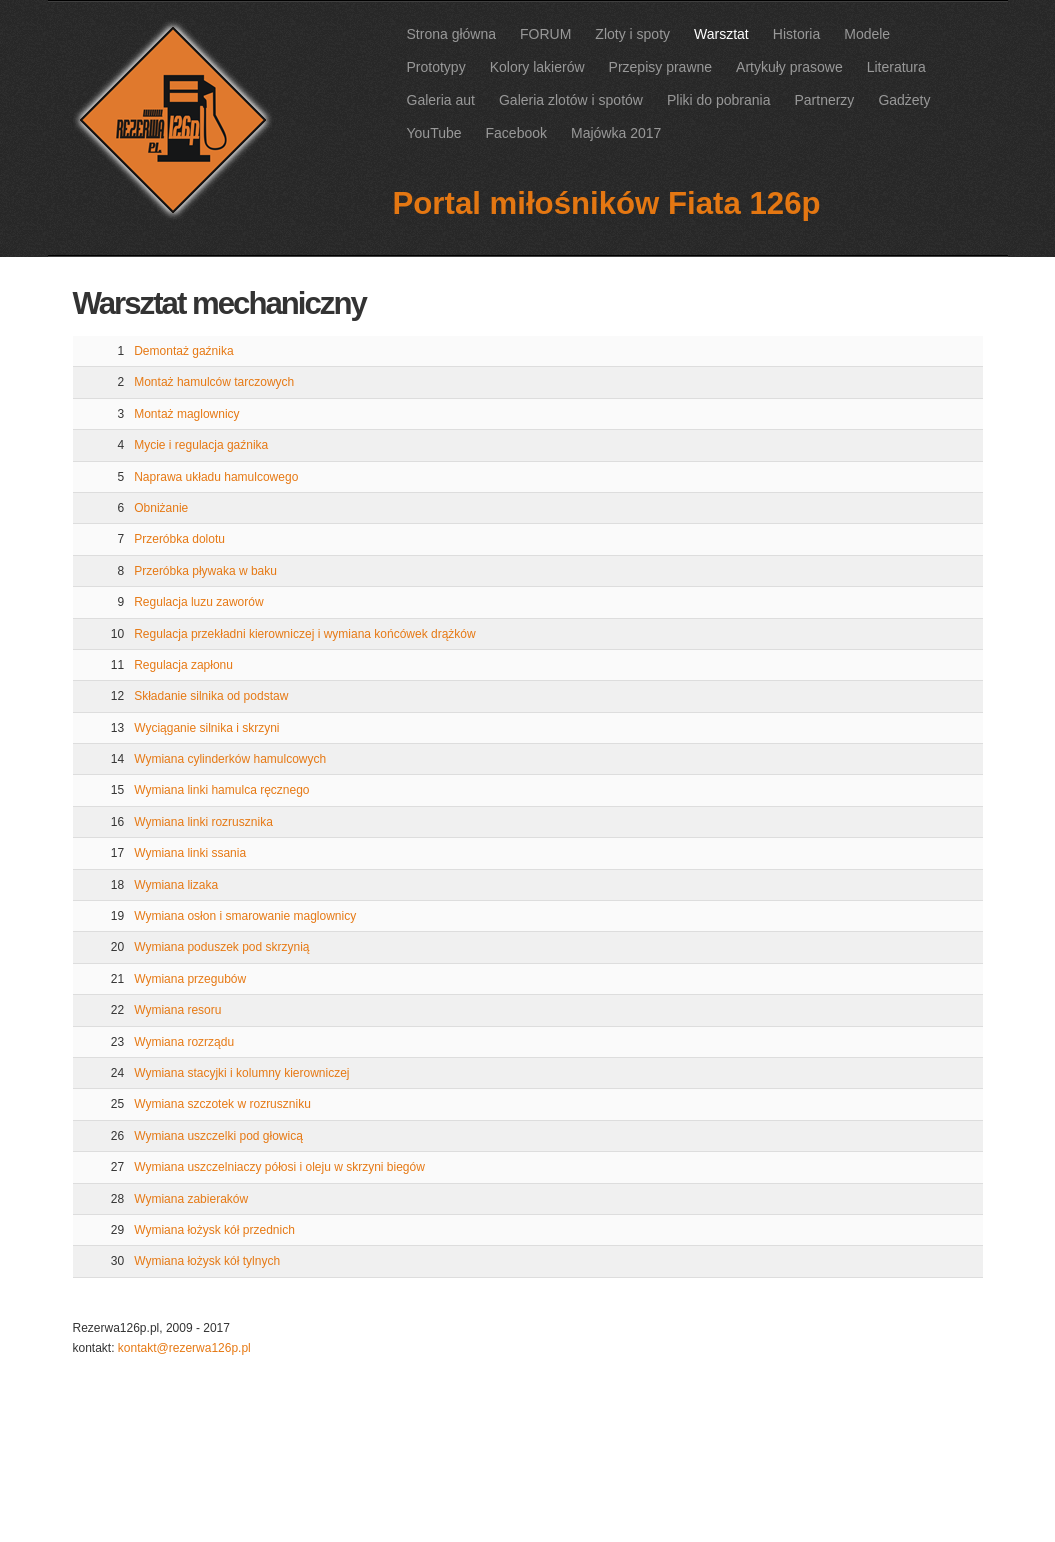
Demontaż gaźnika (183, 351)
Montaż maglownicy (186, 414)
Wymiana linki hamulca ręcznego (221, 790)
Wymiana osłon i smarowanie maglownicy (245, 916)
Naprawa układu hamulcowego (216, 477)
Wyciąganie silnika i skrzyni (206, 728)
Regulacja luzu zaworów (198, 602)
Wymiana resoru (177, 1010)
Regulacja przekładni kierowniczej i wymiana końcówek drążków (304, 634)
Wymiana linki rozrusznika (203, 822)
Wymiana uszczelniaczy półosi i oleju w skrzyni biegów (279, 1167)
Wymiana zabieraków (191, 1199)
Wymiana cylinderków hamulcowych (230, 759)
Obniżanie (161, 508)
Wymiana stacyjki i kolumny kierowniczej (241, 1073)
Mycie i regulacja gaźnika (201, 445)
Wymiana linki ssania (190, 853)
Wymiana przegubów (190, 979)
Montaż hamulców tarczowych (214, 382)
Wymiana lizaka (176, 885)
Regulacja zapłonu (183, 665)
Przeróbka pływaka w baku (205, 571)
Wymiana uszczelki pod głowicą (218, 1136)
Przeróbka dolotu (179, 539)
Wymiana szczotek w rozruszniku (222, 1104)
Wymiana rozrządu (184, 1042)
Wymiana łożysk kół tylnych (207, 1261)
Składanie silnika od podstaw (211, 696)
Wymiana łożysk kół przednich (214, 1230)
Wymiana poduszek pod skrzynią (221, 947)
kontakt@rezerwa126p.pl (184, 1348)
